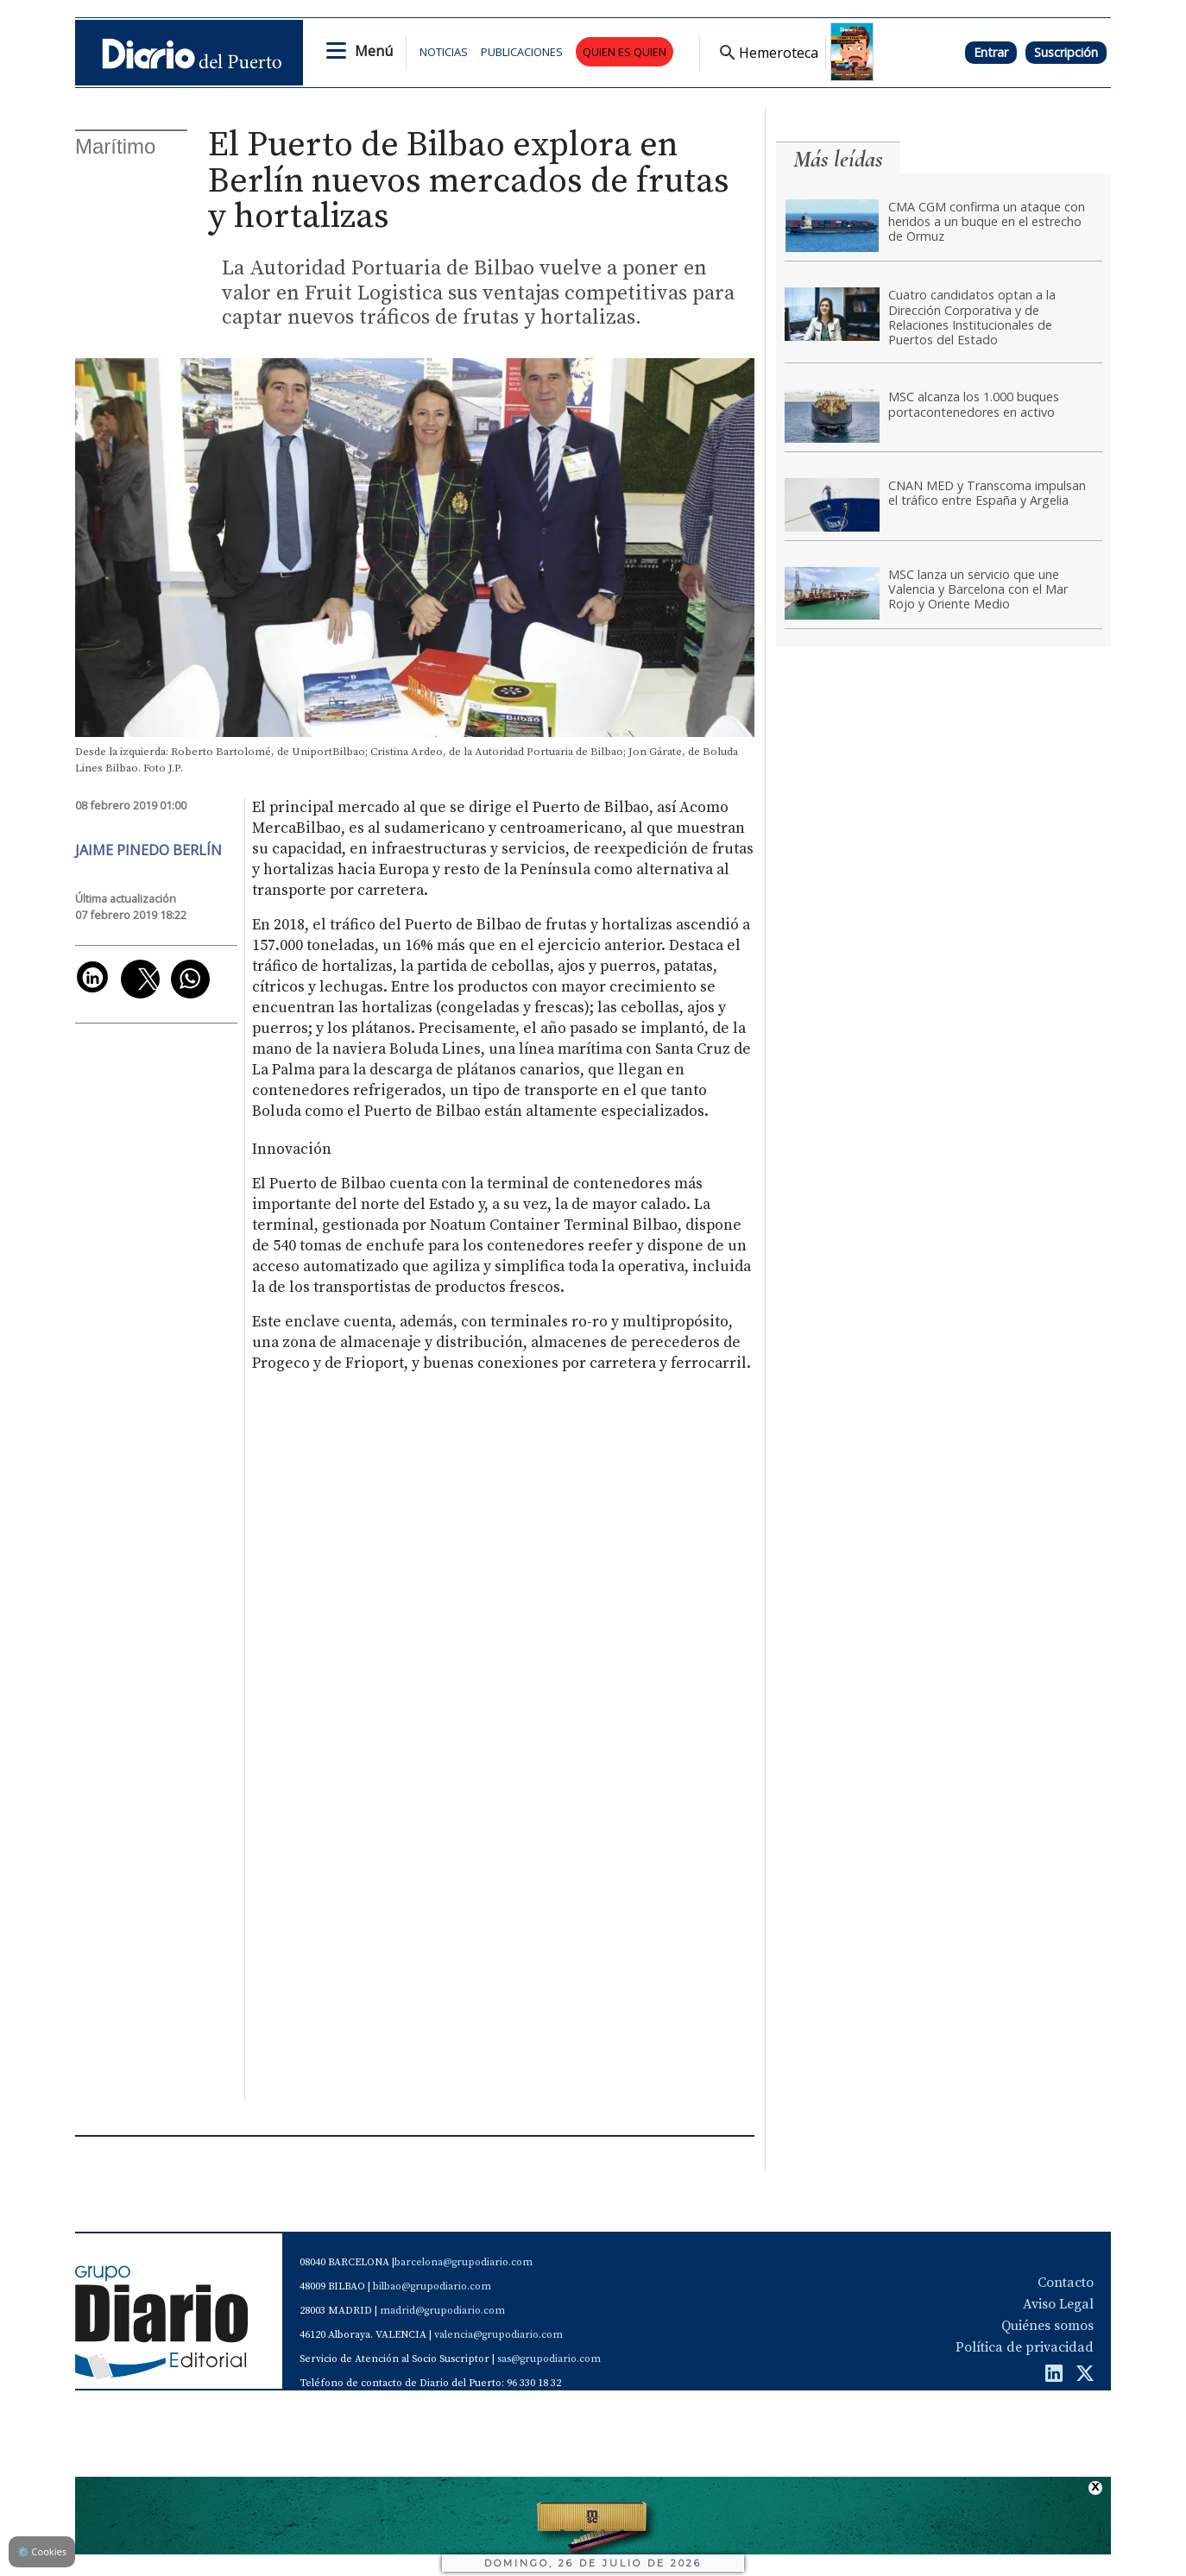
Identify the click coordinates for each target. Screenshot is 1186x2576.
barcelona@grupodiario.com (463, 2262)
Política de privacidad (1025, 2347)
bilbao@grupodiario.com (432, 2286)
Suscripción (1066, 52)
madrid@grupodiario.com (442, 2310)
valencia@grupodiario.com (498, 2334)
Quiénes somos (1047, 2325)
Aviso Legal (1058, 2304)
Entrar (991, 52)
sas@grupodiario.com (549, 2358)
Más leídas (838, 159)
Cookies (41, 2551)
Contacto (1066, 2282)
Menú (374, 50)
